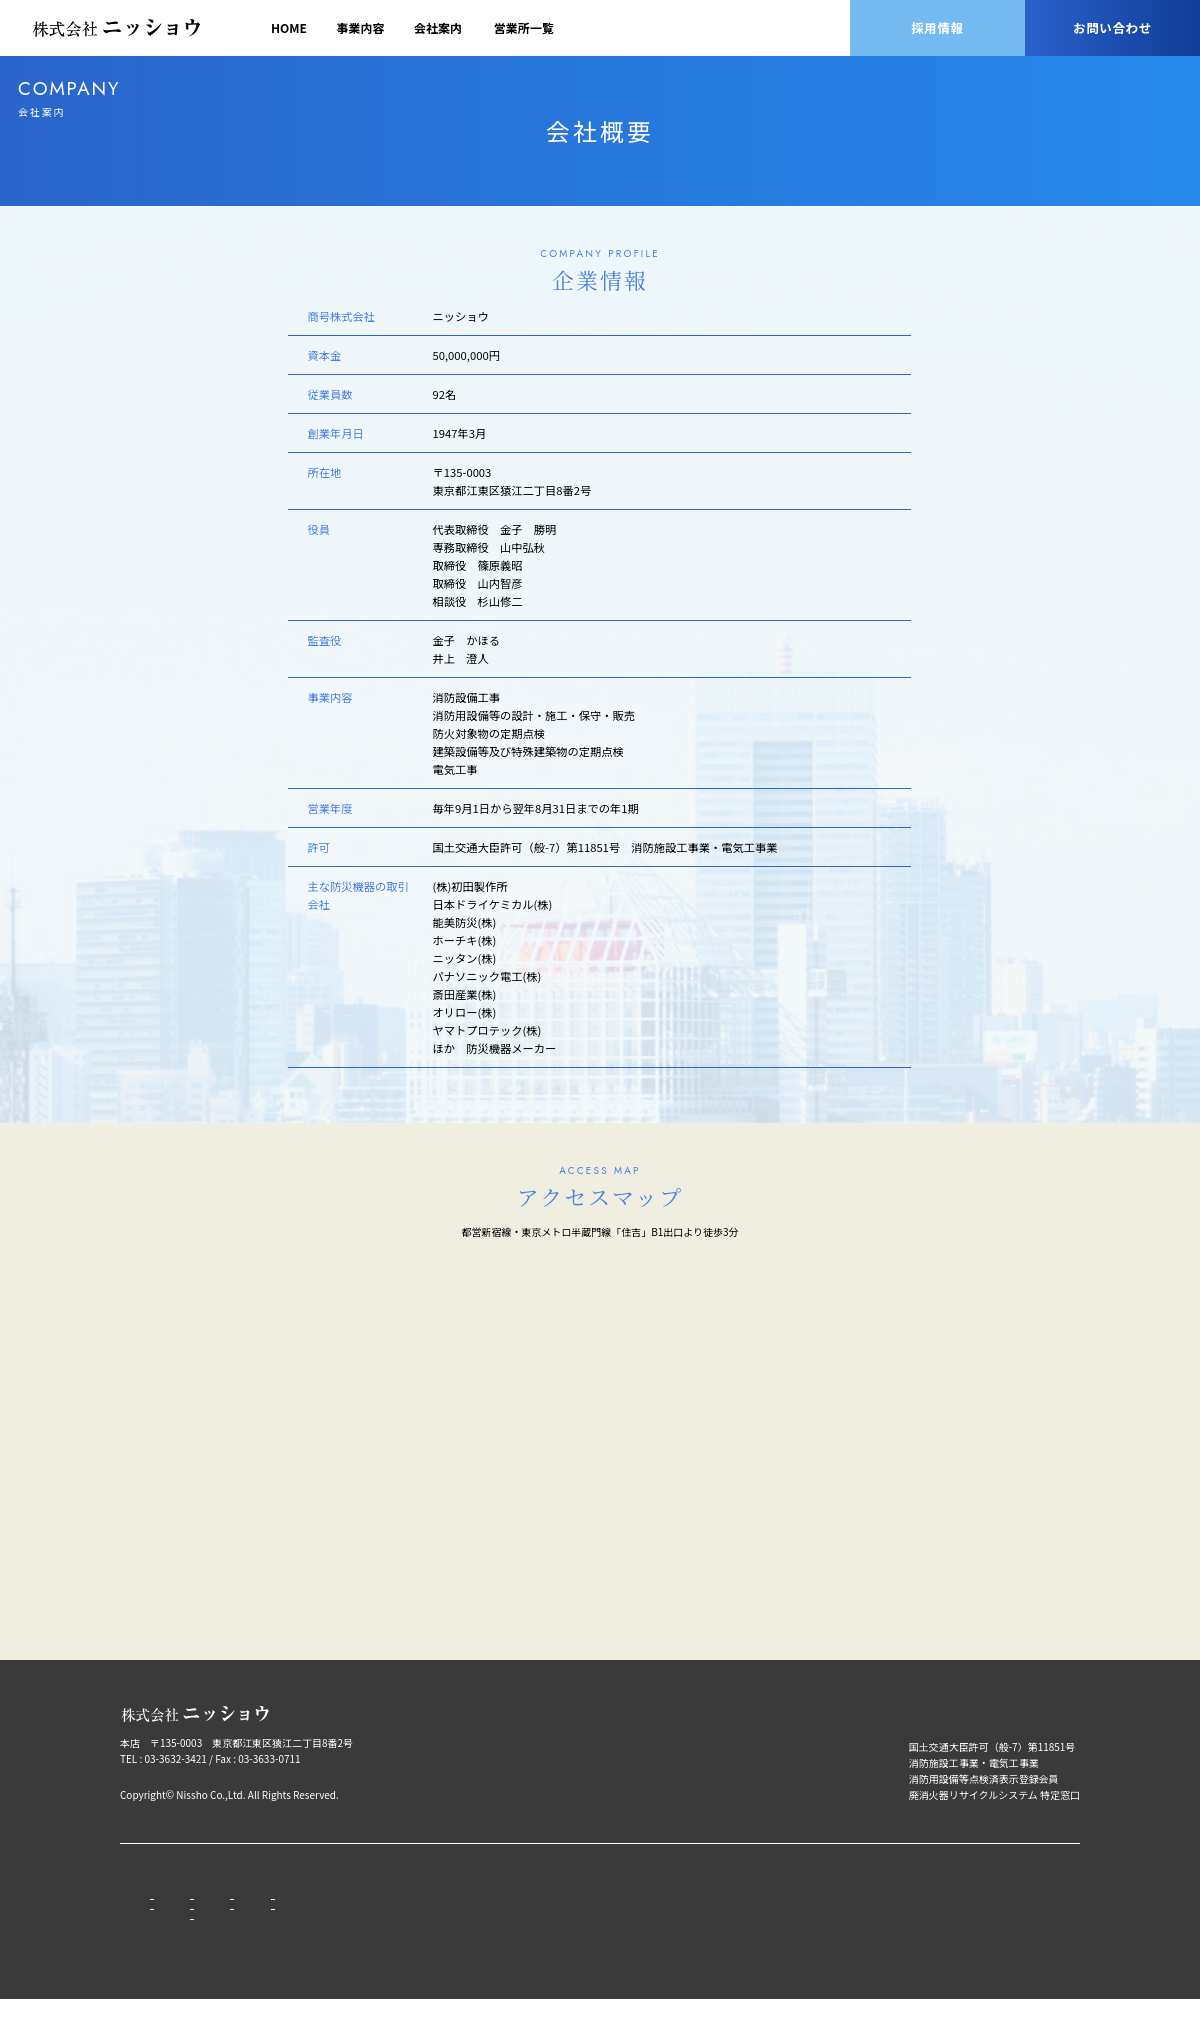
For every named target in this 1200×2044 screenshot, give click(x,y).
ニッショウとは (545, 1915)
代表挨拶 (307, 1915)
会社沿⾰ (307, 1957)
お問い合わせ (1112, 27)
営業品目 (223, 1915)
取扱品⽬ (223, 1936)
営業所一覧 (524, 27)
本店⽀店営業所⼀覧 (418, 1915)
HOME (289, 27)
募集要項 (529, 1936)
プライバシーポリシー (790, 1889)
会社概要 (307, 1936)
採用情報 (937, 27)
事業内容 (361, 27)
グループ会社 (401, 1936)
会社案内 (438, 27)
